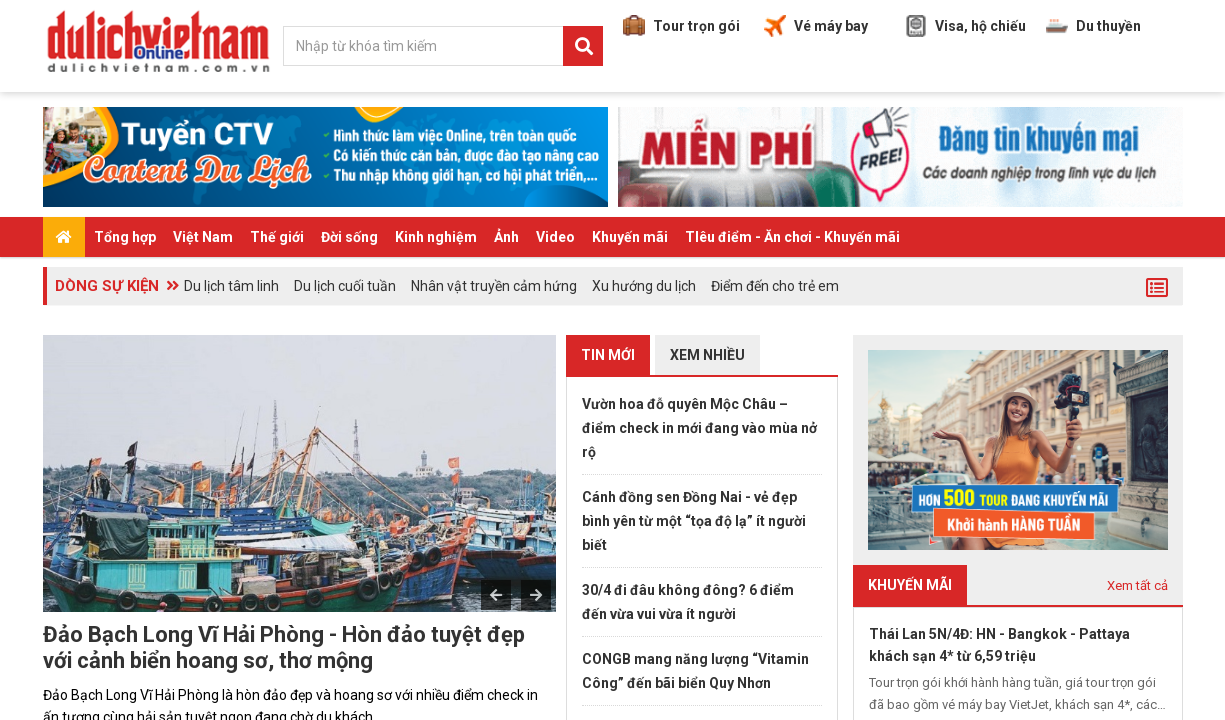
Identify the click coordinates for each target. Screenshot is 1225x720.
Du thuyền (1093, 26)
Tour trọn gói (681, 26)
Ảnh (506, 237)
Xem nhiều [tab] (707, 355)
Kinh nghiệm (436, 237)
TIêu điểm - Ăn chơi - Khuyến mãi (792, 237)
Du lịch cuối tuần (345, 286)
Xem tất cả (1137, 585)
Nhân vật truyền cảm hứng (494, 286)
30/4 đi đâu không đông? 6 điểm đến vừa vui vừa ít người (688, 602)
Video (555, 237)
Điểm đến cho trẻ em (775, 286)
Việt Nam (203, 237)
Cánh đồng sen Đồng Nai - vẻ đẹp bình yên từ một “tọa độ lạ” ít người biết (694, 521)
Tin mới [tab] (608, 355)
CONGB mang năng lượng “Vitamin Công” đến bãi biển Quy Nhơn (695, 671)
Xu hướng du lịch (644, 286)
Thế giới (277, 237)
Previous (496, 595)
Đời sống (349, 237)
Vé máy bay (816, 26)
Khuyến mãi (630, 237)
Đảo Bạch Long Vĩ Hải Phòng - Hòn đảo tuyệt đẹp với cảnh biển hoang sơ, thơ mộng (284, 647)
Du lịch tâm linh (231, 286)
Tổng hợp (125, 237)
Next (536, 595)
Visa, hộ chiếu (965, 26)
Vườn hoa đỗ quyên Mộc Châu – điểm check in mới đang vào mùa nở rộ (699, 428)
